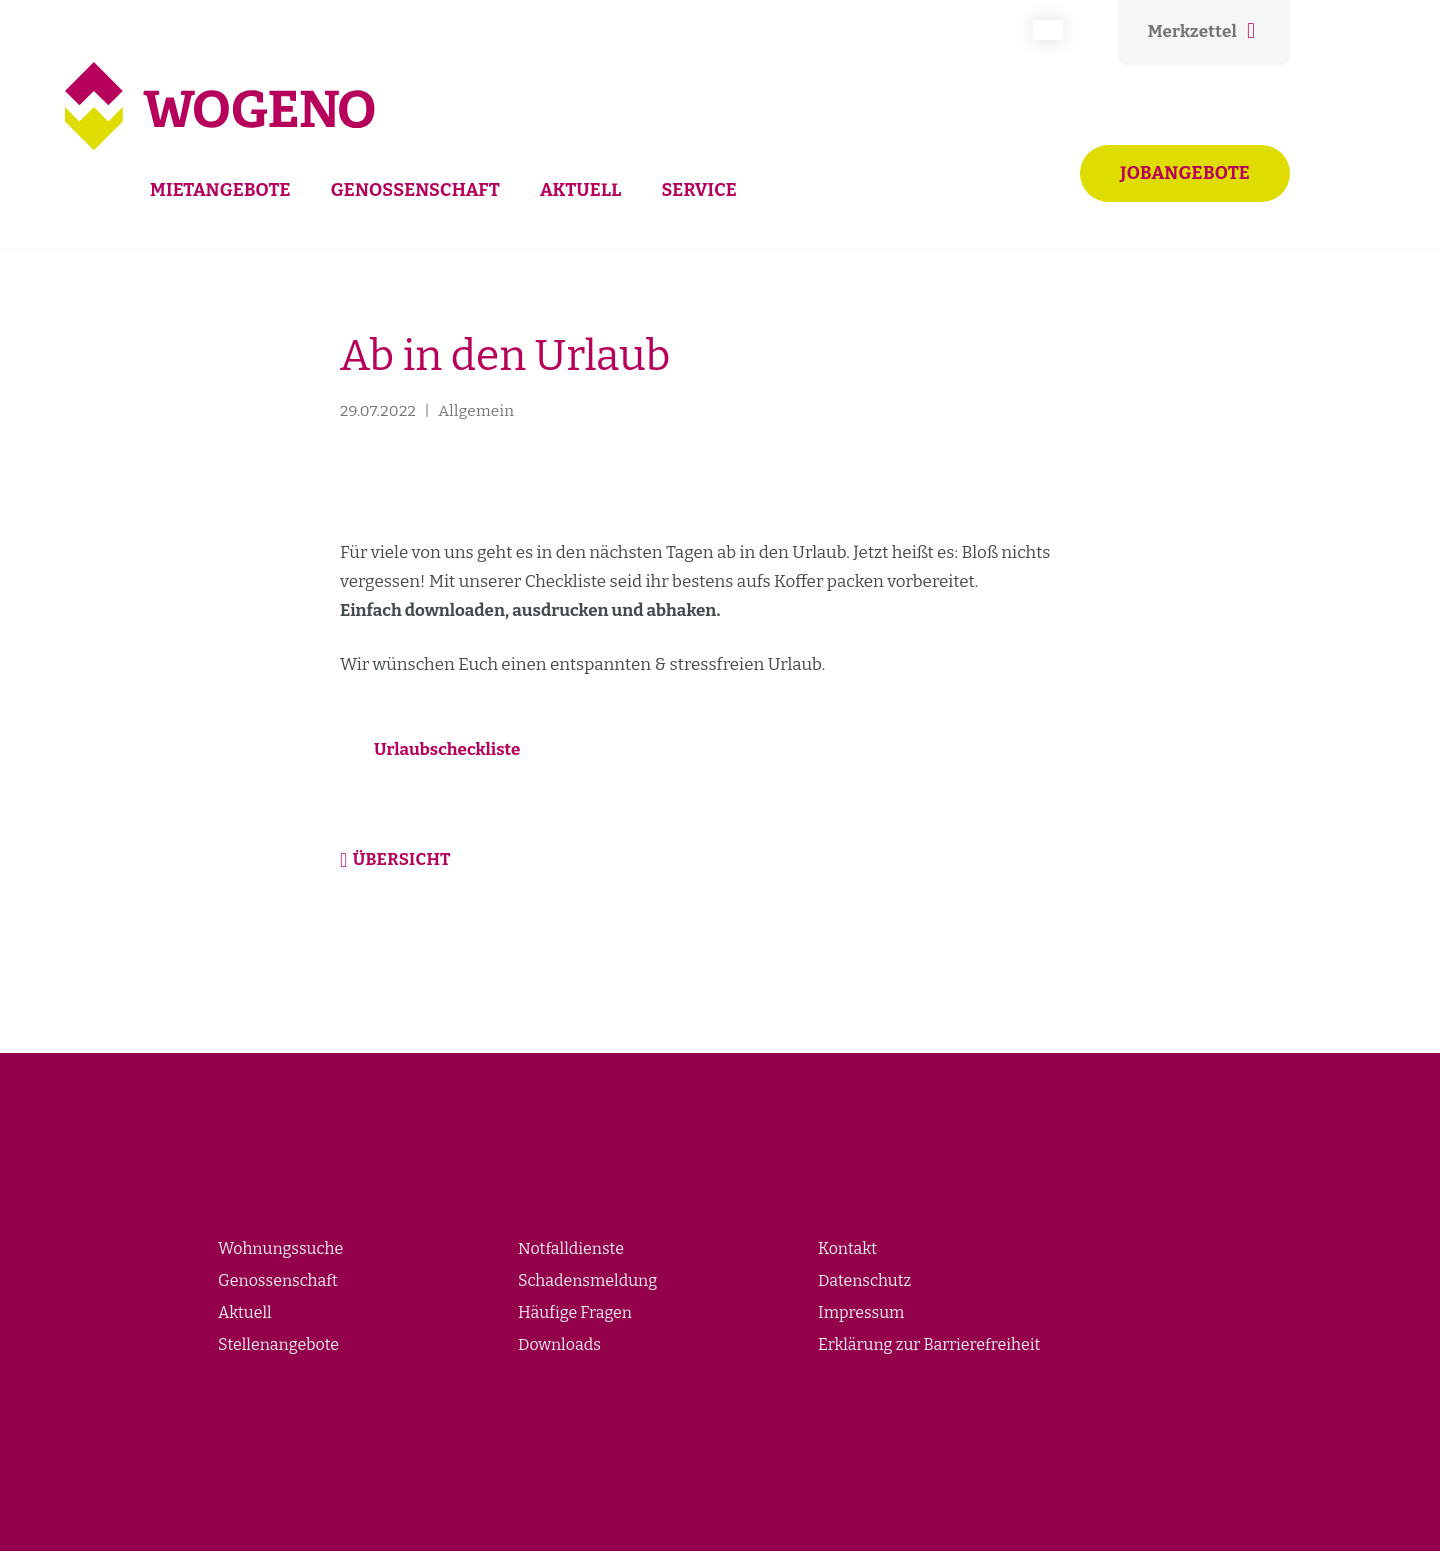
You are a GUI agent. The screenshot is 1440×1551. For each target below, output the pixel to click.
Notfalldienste (571, 1248)
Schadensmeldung (587, 1280)
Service (698, 190)
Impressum (861, 1312)
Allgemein (476, 411)
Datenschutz (864, 1280)
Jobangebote (1185, 173)
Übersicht (402, 859)
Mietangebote (220, 190)
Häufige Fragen (575, 1312)
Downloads (559, 1344)
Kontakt (847, 1248)
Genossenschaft (415, 190)
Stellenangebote (278, 1344)
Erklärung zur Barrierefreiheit (929, 1344)
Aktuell (581, 190)
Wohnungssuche (280, 1248)
